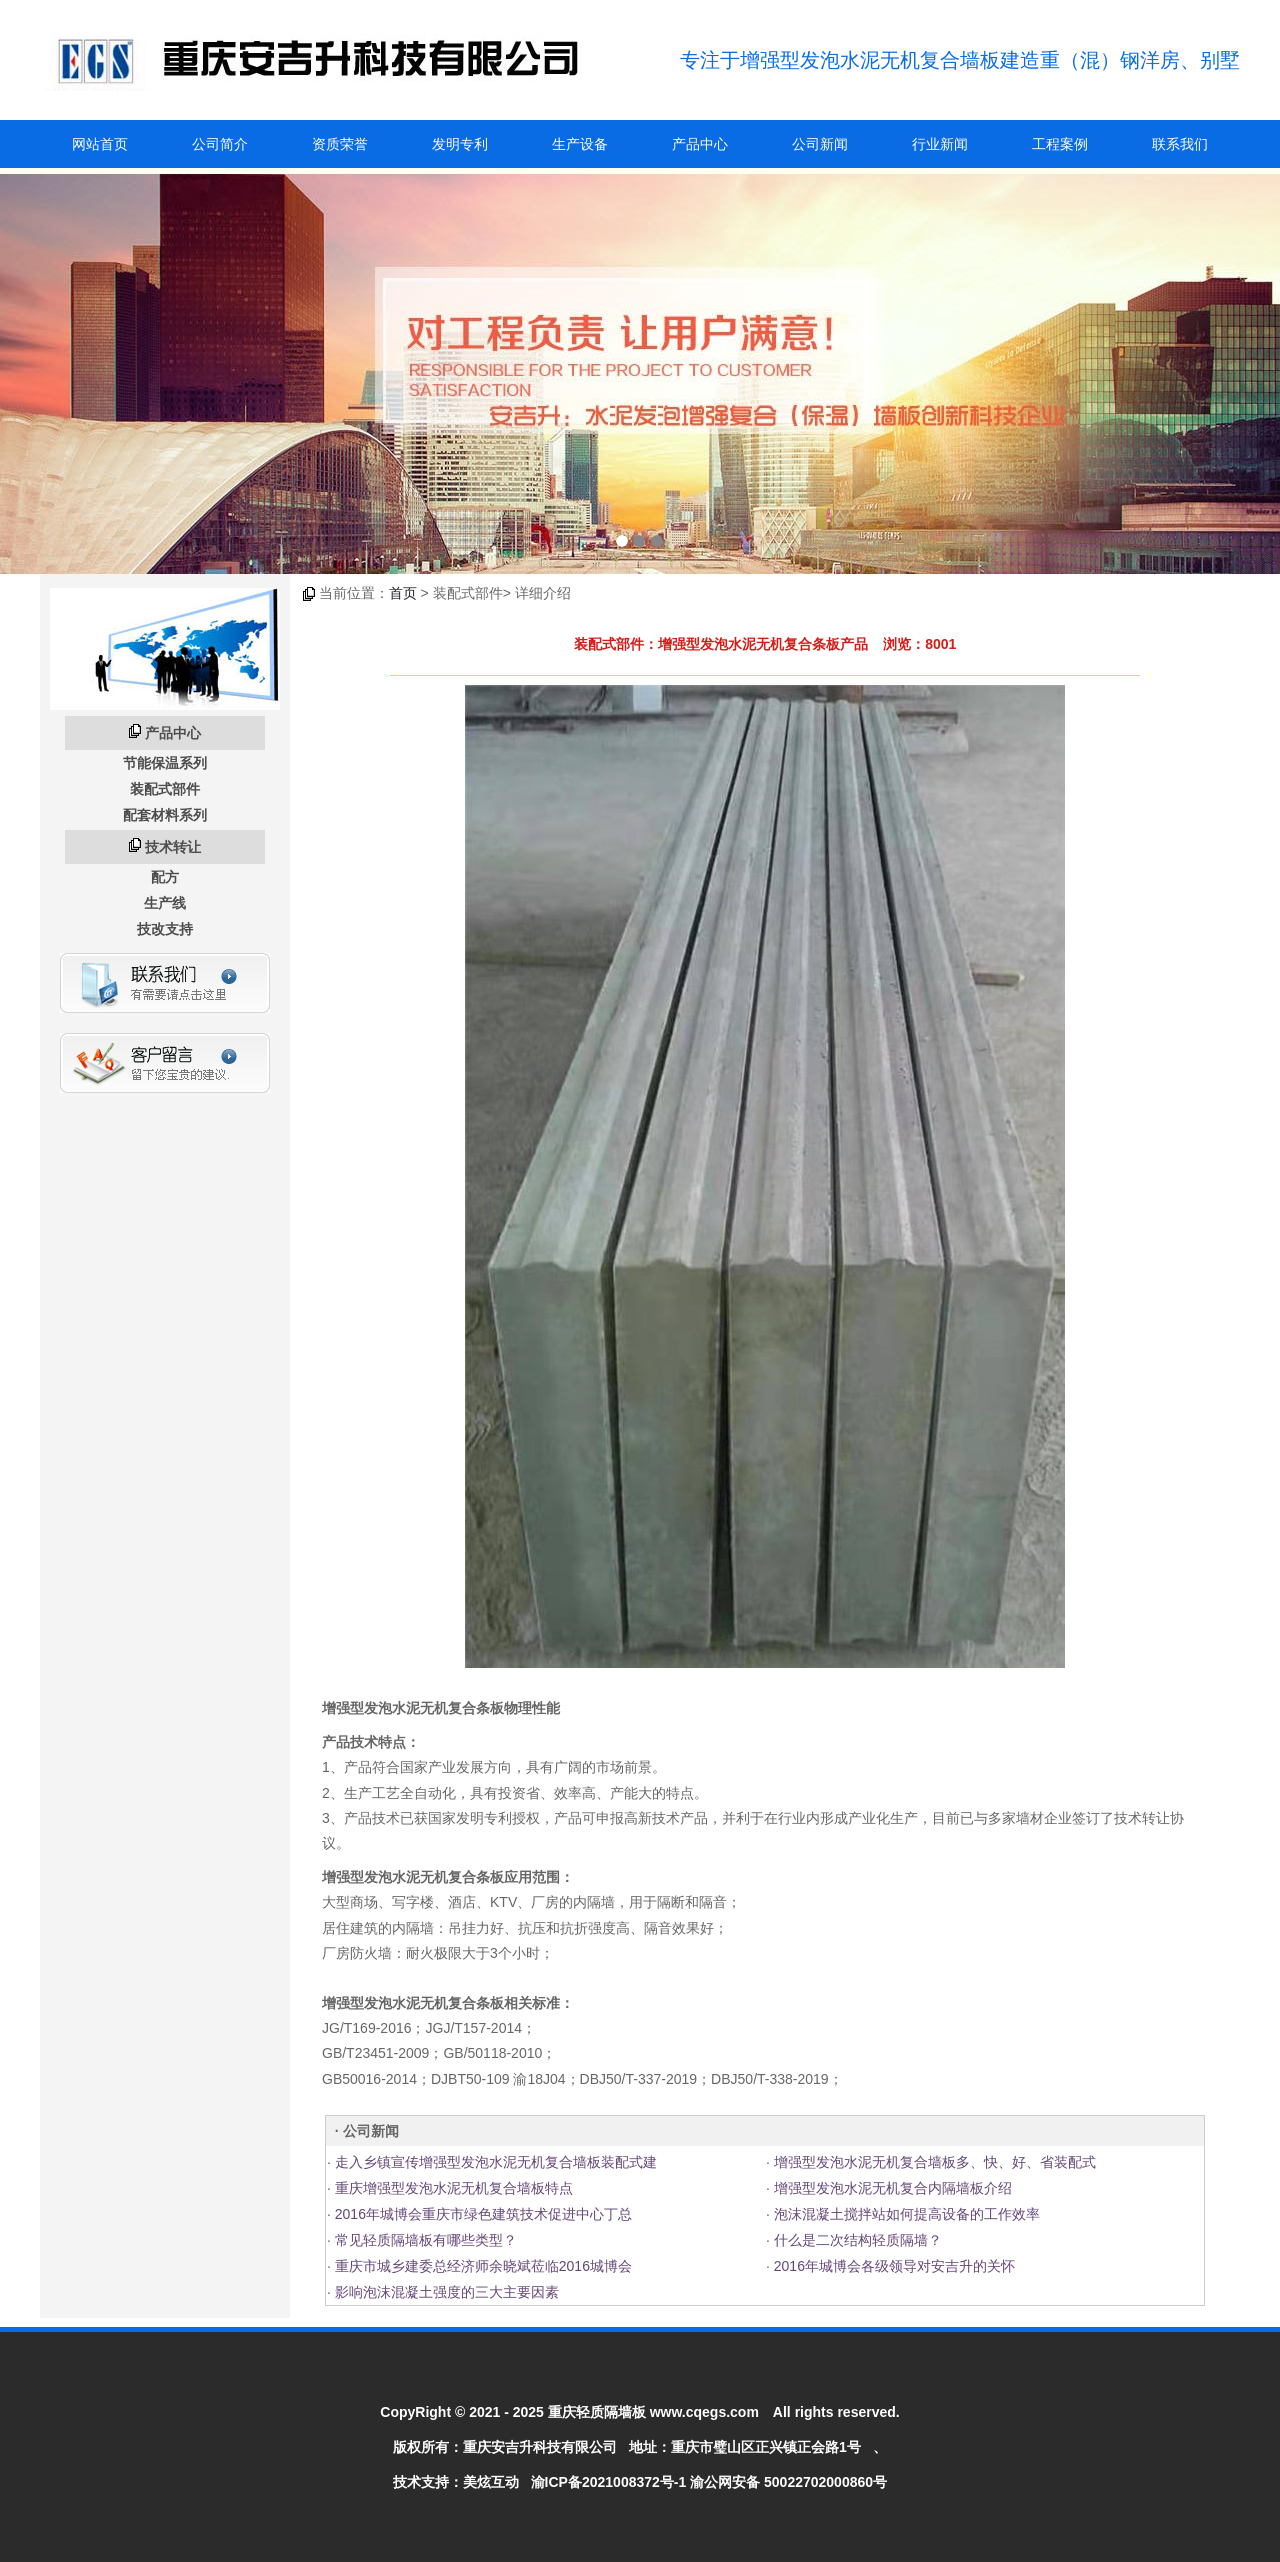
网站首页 (100, 144)
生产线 (165, 903)
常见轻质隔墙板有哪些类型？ (424, 2240)
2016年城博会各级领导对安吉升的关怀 (892, 2266)
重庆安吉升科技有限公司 (540, 2447)
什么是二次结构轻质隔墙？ (856, 2240)
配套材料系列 (165, 815)
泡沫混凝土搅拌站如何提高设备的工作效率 (905, 2214)
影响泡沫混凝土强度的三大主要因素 (445, 2292)
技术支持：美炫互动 (456, 2482)
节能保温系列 (165, 763)
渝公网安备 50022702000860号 (788, 2482)
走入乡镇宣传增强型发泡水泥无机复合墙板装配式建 (494, 2162)
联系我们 (1180, 144)
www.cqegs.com (704, 2412)
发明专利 (460, 144)
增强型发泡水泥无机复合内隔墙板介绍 (891, 2188)
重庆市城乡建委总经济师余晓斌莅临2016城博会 (481, 2266)
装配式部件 (165, 789)
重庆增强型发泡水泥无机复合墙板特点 (452, 2188)
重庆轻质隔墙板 (597, 2412)
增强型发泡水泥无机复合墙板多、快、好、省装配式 (933, 2162)
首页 (403, 593)
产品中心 (700, 144)
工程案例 (1060, 144)
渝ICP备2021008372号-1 (609, 2482)
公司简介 (220, 144)
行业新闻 (940, 144)
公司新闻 (820, 144)
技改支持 (165, 929)
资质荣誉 (340, 144)
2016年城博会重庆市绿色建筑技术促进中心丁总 (481, 2214)
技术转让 (173, 847)
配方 (165, 877)
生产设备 (580, 144)
